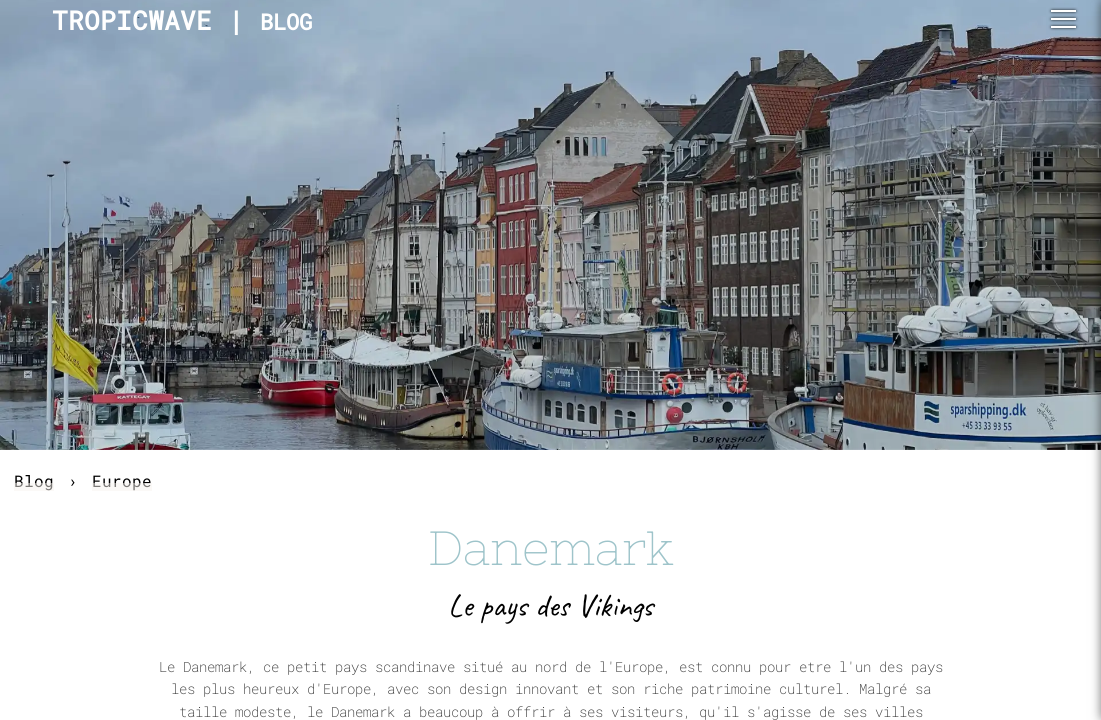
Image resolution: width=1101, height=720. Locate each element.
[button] (1063, 19)
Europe (122, 480)
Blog (34, 480)
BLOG (286, 21)
